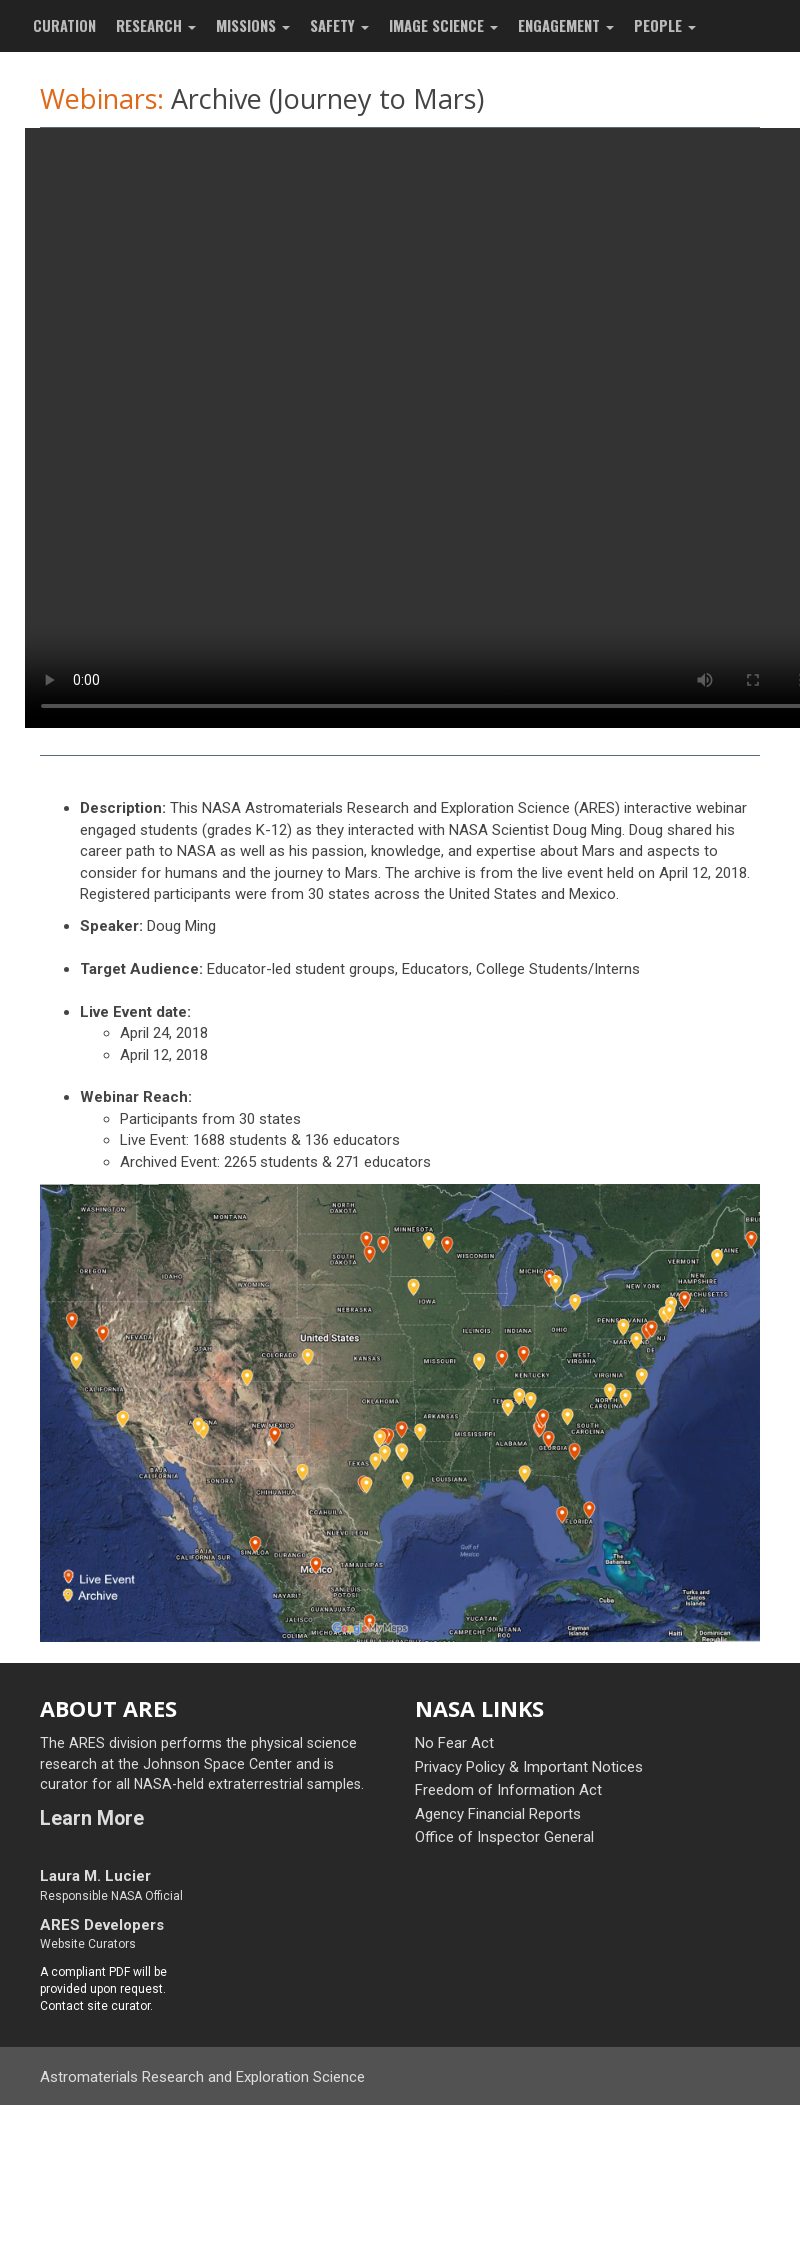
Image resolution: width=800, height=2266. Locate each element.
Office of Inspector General (504, 1837)
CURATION (64, 25)
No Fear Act (454, 1743)
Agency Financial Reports (498, 1814)
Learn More (92, 1818)
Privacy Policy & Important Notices (529, 1767)
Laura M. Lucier (95, 1876)
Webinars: (102, 98)
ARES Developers (102, 1925)
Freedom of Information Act (508, 1790)
